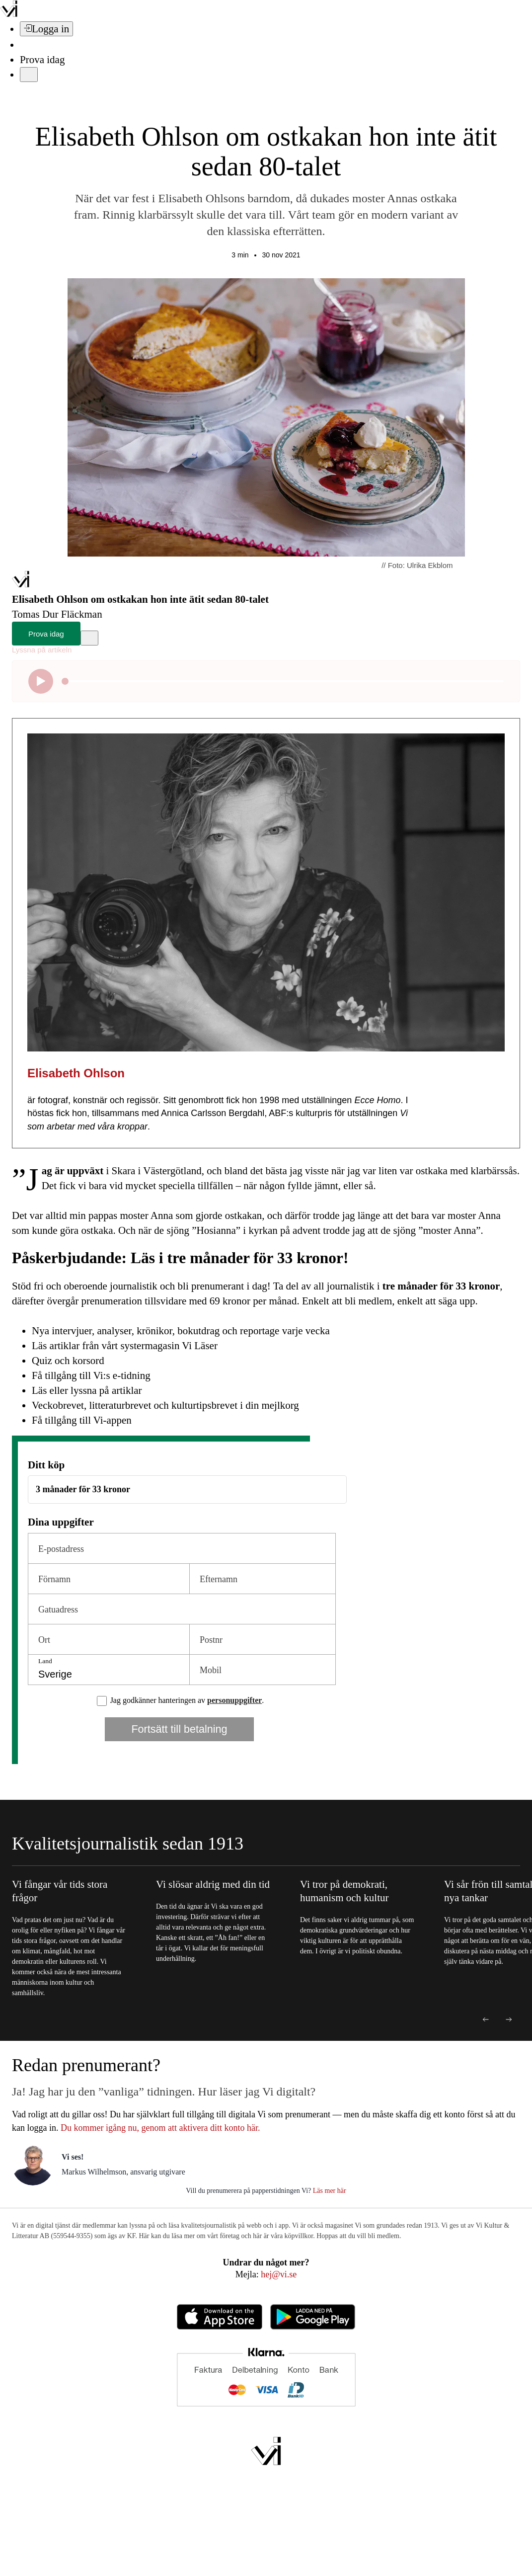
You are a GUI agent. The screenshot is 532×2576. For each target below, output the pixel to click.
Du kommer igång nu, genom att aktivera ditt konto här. (160, 2128)
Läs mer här (328, 2190)
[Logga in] (46, 28)
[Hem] (20, 584)
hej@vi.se (279, 2274)
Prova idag (42, 60)
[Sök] (26, 45)
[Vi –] (8, 14)
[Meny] (29, 74)
